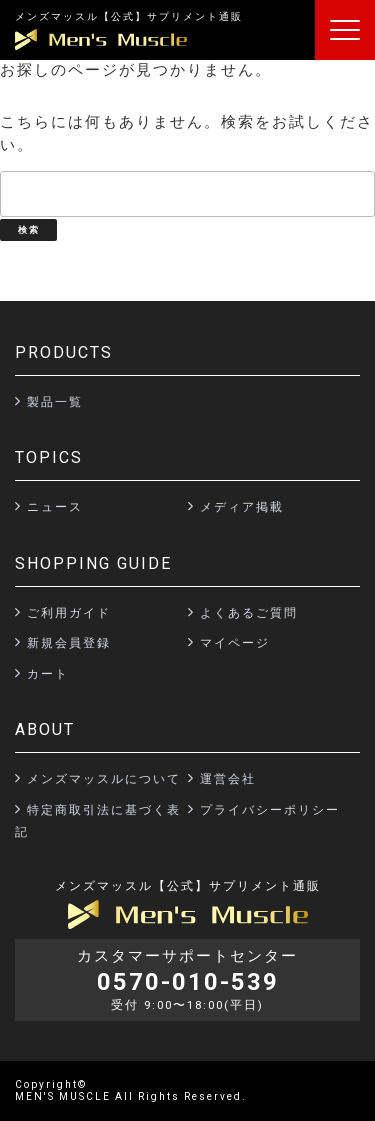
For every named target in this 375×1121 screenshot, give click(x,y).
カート (48, 674)
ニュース (55, 507)
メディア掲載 (242, 507)
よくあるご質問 (249, 613)
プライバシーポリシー (270, 810)
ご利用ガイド (69, 613)
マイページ (235, 643)
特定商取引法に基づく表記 (98, 821)
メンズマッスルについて (104, 779)
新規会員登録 (69, 643)
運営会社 (228, 779)
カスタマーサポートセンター (187, 980)
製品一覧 (55, 402)
